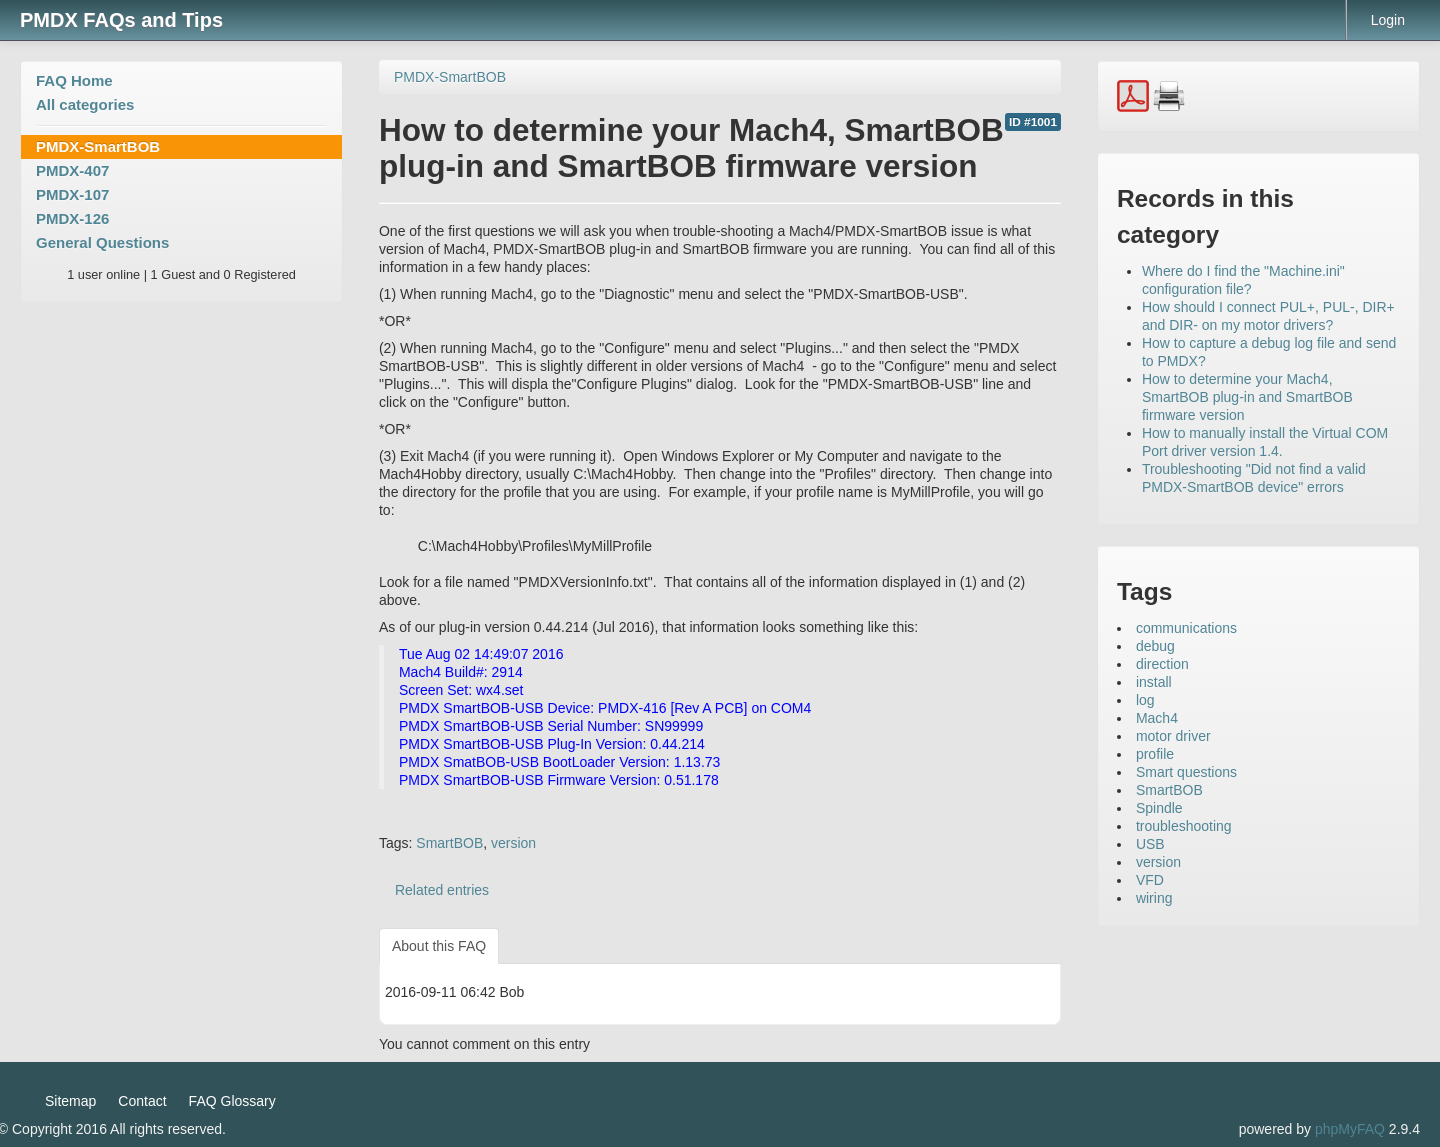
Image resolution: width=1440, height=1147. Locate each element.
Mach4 (1157, 718)
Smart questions (1186, 772)
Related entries (442, 890)
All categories (85, 104)
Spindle (1159, 808)
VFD (1150, 880)
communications (1186, 628)
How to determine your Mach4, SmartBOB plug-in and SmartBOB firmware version (1247, 397)
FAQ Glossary (232, 1101)
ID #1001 (1033, 122)
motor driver (1173, 736)
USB (1150, 844)
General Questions (102, 242)
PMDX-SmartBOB (98, 146)
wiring (1154, 898)
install (1154, 682)
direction (1162, 664)
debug (1155, 646)
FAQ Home (74, 80)
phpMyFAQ (1350, 1129)
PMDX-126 (72, 218)
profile (1155, 754)
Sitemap (70, 1101)
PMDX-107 (72, 194)
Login (1388, 20)
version (513, 843)
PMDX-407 (72, 170)
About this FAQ (439, 946)
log (1145, 700)
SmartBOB (449, 843)
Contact (142, 1101)
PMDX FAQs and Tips (121, 20)
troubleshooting (1184, 826)
